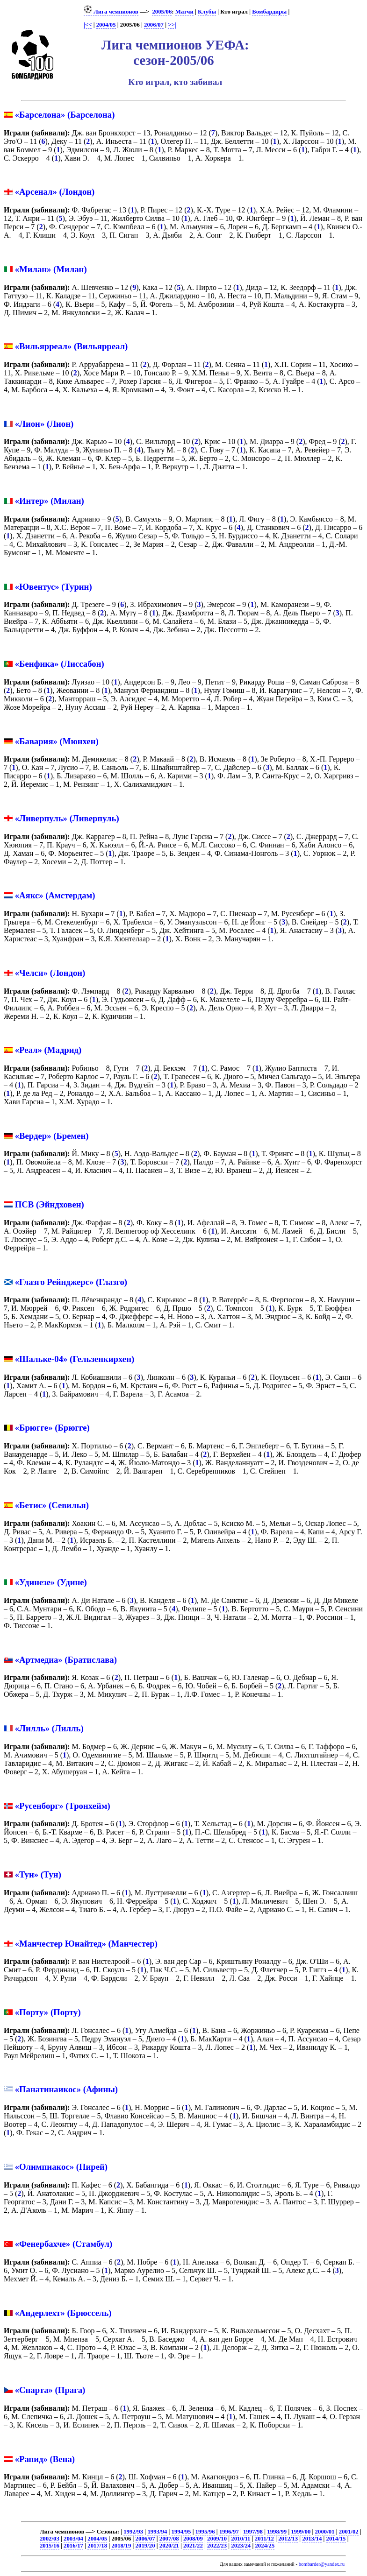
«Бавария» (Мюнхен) (57, 741)
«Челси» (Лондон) (50, 973)
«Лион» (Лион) (44, 424)
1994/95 (181, 2531)
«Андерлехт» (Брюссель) (63, 2313)
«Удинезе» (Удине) (51, 1582)
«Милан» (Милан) (51, 269)
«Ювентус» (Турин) (53, 587)
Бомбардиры (269, 11)
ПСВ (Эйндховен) (49, 1204)
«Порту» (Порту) (48, 2012)
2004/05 (106, 24)
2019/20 (145, 2545)
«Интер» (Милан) (49, 501)
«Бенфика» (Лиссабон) (59, 664)
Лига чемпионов (111, 11)
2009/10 (217, 2538)
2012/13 (288, 2538)
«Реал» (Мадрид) (48, 1050)
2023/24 (241, 2545)
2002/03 (49, 2538)
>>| (172, 24)
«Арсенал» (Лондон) (55, 192)
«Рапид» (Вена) (45, 2459)
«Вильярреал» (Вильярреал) (71, 346)
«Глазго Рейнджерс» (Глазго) (71, 1282)
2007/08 (169, 2538)
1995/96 (205, 2531)
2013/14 (312, 2538)
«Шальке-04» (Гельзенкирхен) (75, 1359)
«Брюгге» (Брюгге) (52, 1428)
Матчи (184, 11)
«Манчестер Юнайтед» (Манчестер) (86, 1943)
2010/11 (240, 2538)
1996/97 (229, 2531)
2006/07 (154, 24)
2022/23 (217, 2545)
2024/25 (264, 2545)
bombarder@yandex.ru (322, 2564)
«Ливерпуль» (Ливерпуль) (67, 818)
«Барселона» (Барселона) (65, 115)
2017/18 (97, 2545)
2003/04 (73, 2538)
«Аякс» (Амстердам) (55, 895)
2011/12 (264, 2538)
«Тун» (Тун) (38, 1874)
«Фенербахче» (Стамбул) (63, 2244)
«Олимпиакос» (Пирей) (61, 2167)
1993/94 (157, 2531)
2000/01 (325, 2531)
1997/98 (253, 2531)
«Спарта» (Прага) (50, 2390)
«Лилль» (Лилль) (49, 1728)
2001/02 (349, 2531)
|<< (88, 24)
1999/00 (300, 2531)
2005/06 (162, 11)
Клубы (207, 11)
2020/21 (169, 2545)
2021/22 (193, 2545)
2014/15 (336, 2538)
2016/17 (73, 2545)
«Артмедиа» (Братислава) (66, 1660)
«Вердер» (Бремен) (52, 1136)
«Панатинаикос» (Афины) (66, 2089)
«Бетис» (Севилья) (52, 1505)
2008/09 (193, 2538)
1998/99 (277, 2531)
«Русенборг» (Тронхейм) (62, 1806)
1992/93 (133, 2531)
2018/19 (121, 2545)
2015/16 (49, 2545)
